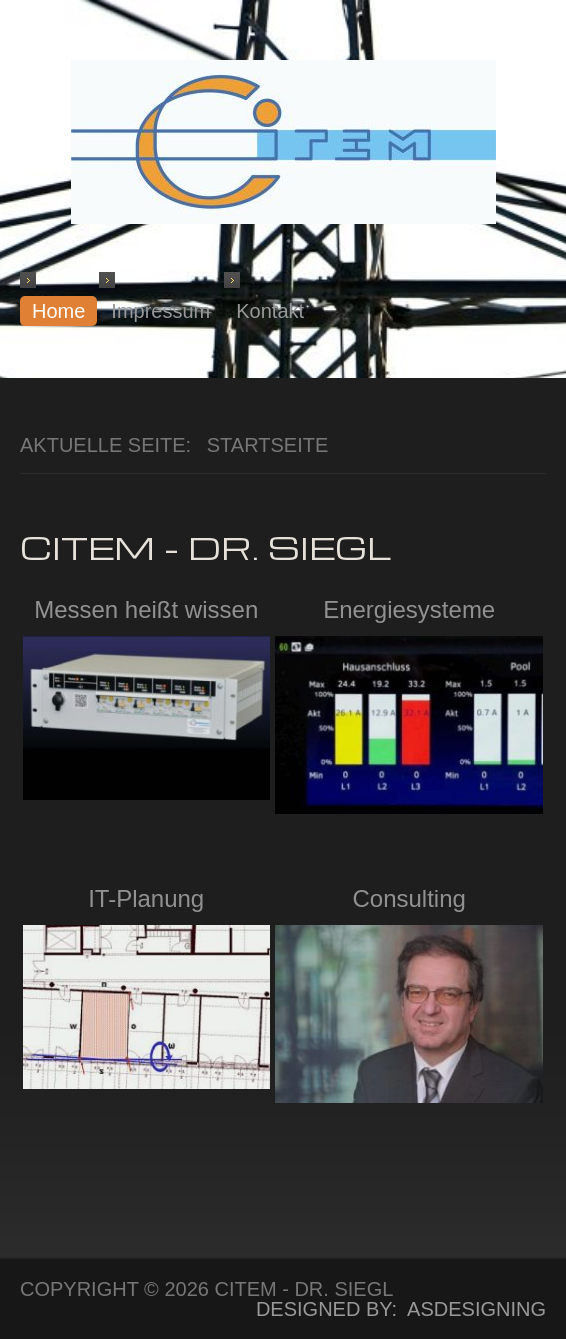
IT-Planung (146, 898)
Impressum (160, 311)
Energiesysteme (409, 609)
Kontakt (270, 311)
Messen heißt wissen (146, 609)
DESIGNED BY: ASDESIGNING (390, 1309)
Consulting (408, 898)
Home (58, 311)
